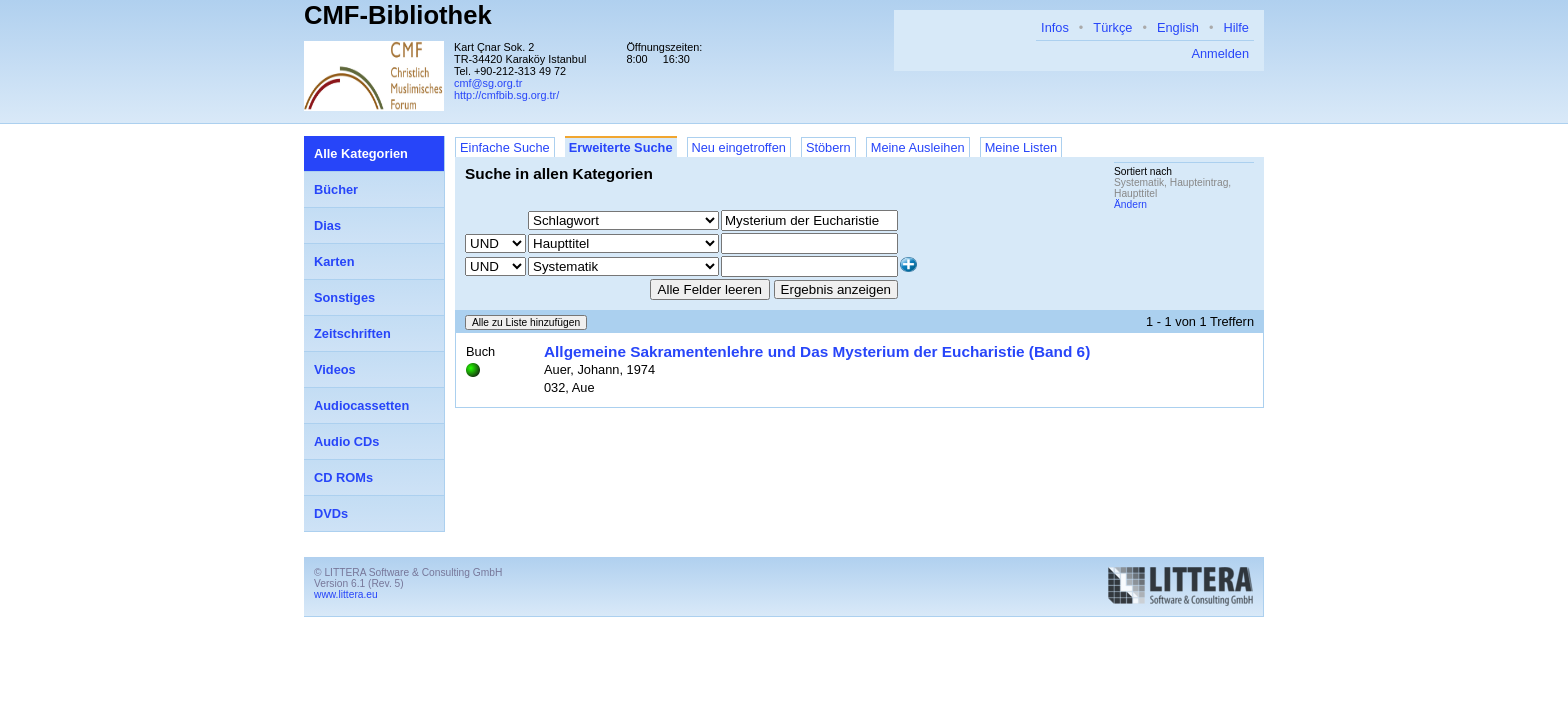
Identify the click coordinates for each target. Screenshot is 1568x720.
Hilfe (1236, 27)
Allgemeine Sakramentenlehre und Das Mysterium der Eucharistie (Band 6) (817, 351)
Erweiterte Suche (621, 147)
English (1178, 27)
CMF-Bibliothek (398, 15)
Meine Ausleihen (918, 147)
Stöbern (828, 147)
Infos (1055, 27)
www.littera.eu (346, 594)
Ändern (1130, 204)
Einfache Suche (505, 147)
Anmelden (1220, 53)
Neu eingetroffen (739, 147)
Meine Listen (1021, 147)
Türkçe (1112, 27)
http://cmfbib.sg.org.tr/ (506, 95)
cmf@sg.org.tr (488, 83)
